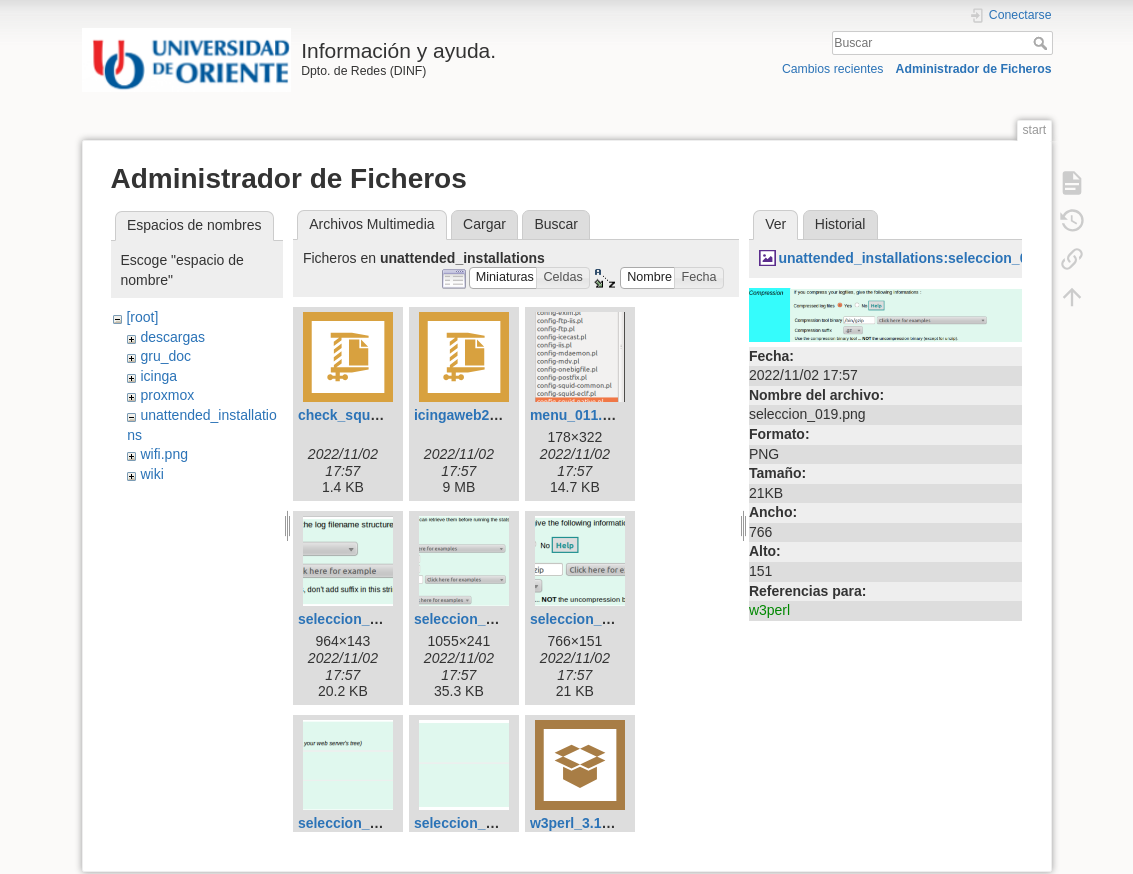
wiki (151, 474)
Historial (840, 224)
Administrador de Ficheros (974, 69)
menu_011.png (579, 415)
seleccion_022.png (476, 823)
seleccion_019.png (592, 619)
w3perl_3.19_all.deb (596, 823)
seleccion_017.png (360, 619)
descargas (172, 337)
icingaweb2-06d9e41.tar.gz (502, 415)
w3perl (769, 610)
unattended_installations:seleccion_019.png (925, 258)
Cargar (484, 224)
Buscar (1042, 43)
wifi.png (163, 454)
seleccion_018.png (476, 619)
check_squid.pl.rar (360, 415)
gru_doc (165, 356)
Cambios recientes (832, 69)
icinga (158, 376)
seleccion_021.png (360, 823)
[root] (142, 317)
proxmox (167, 395)
